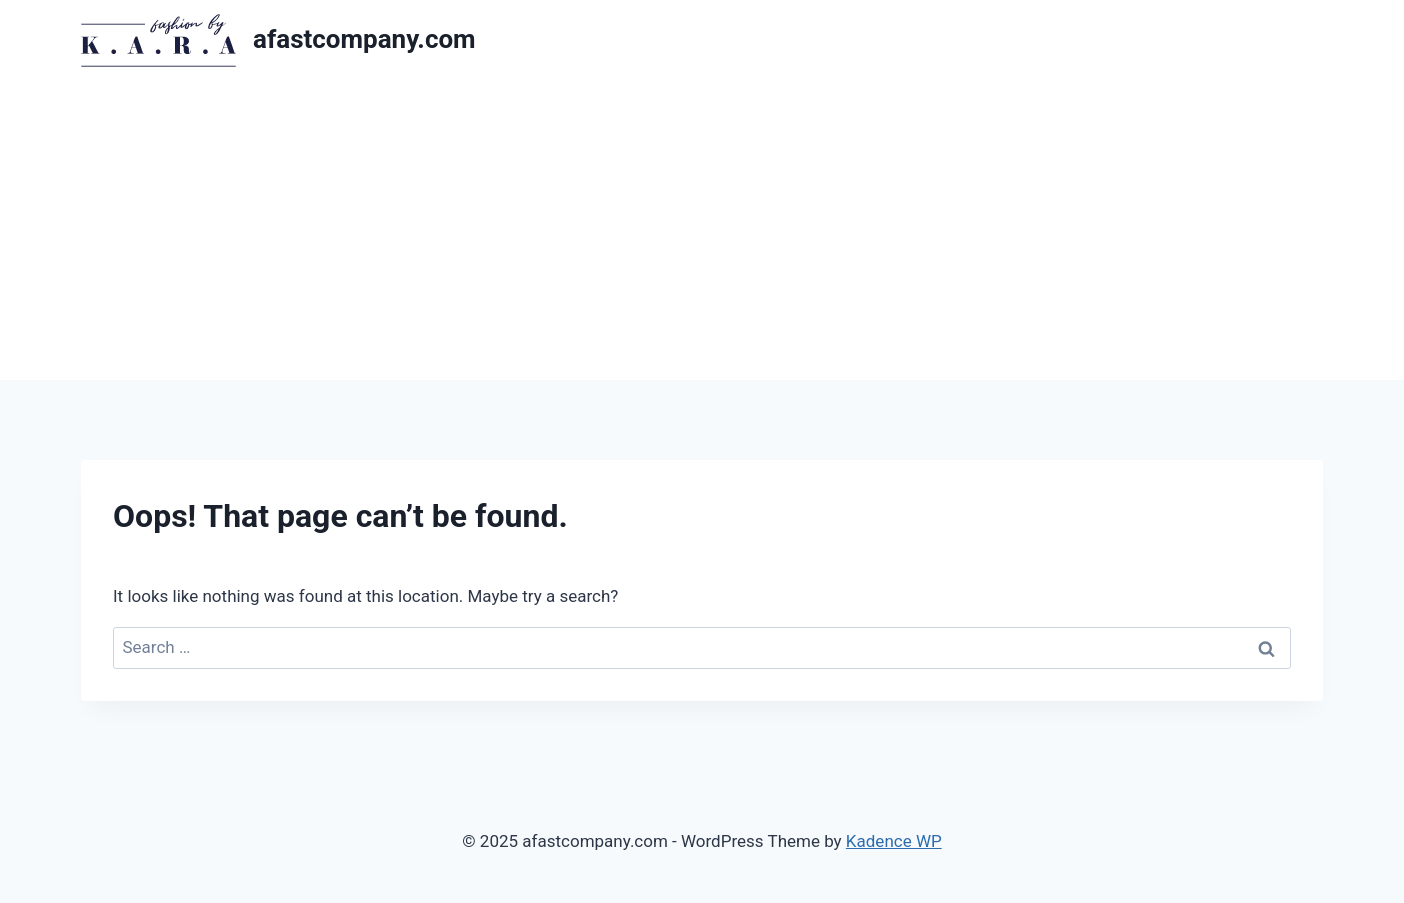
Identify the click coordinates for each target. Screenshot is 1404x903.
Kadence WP (894, 841)
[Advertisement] (702, 230)
